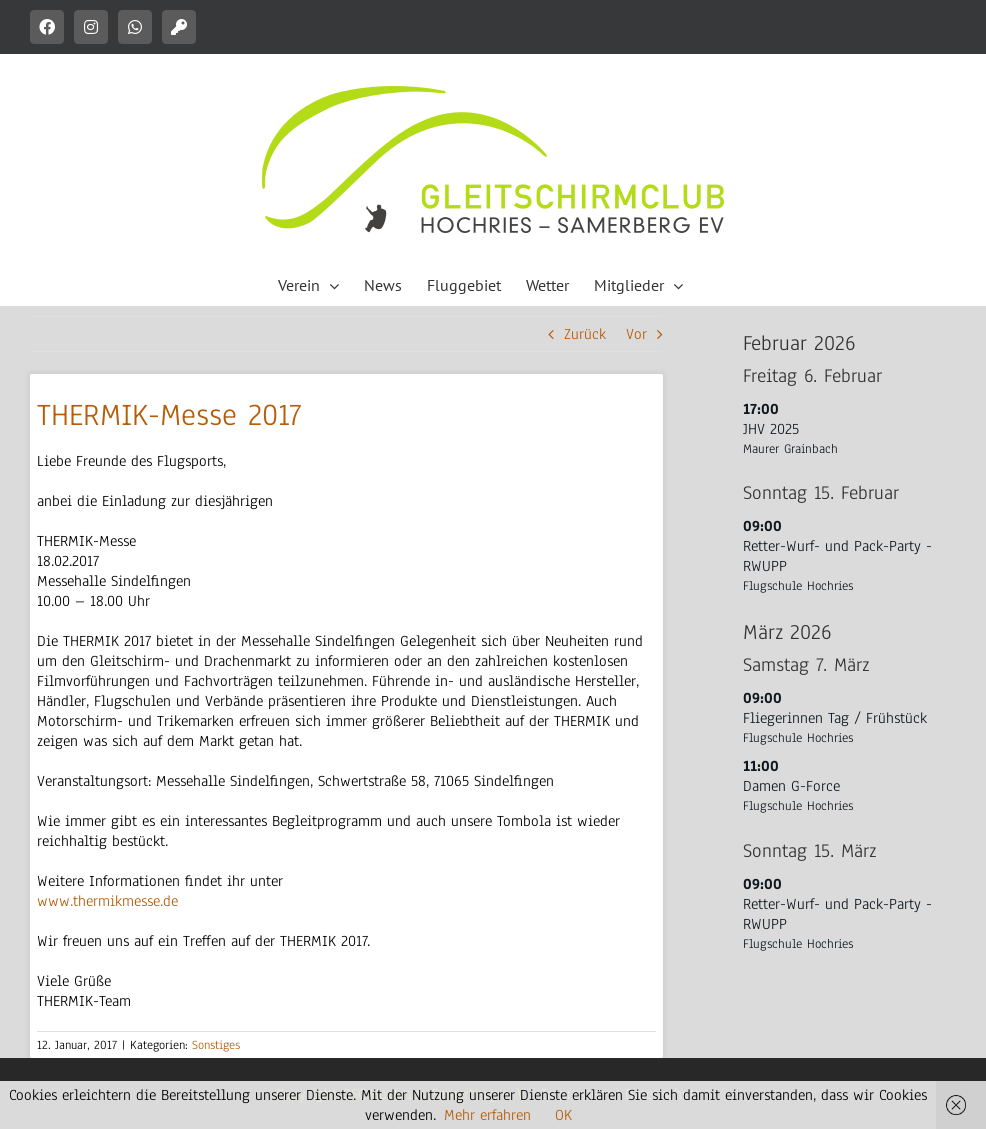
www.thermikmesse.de (107, 901)
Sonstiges (216, 1045)
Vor (636, 334)
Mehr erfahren (487, 1115)
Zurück (585, 334)
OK (563, 1115)
